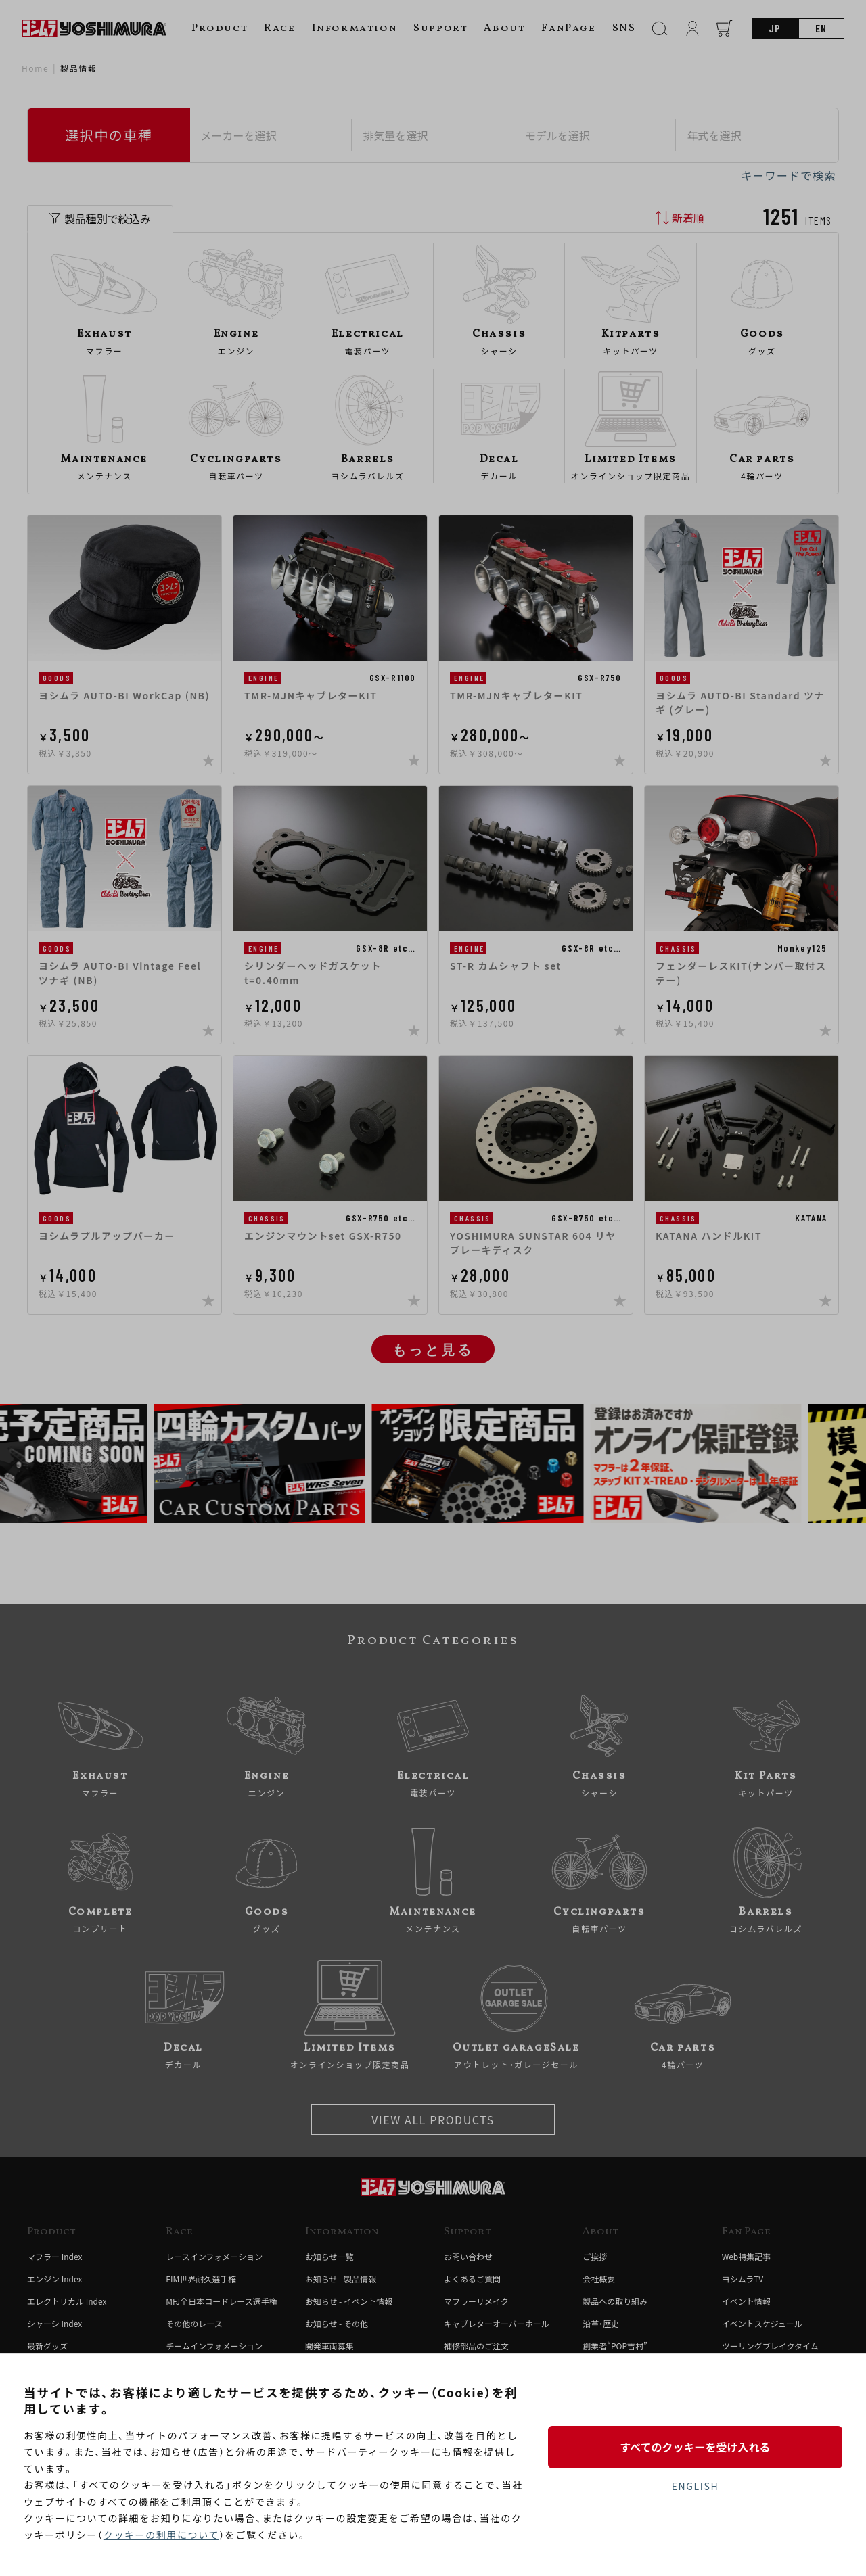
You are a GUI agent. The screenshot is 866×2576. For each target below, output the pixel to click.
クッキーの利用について (161, 2535)
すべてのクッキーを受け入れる (695, 2447)
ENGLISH (695, 2486)
